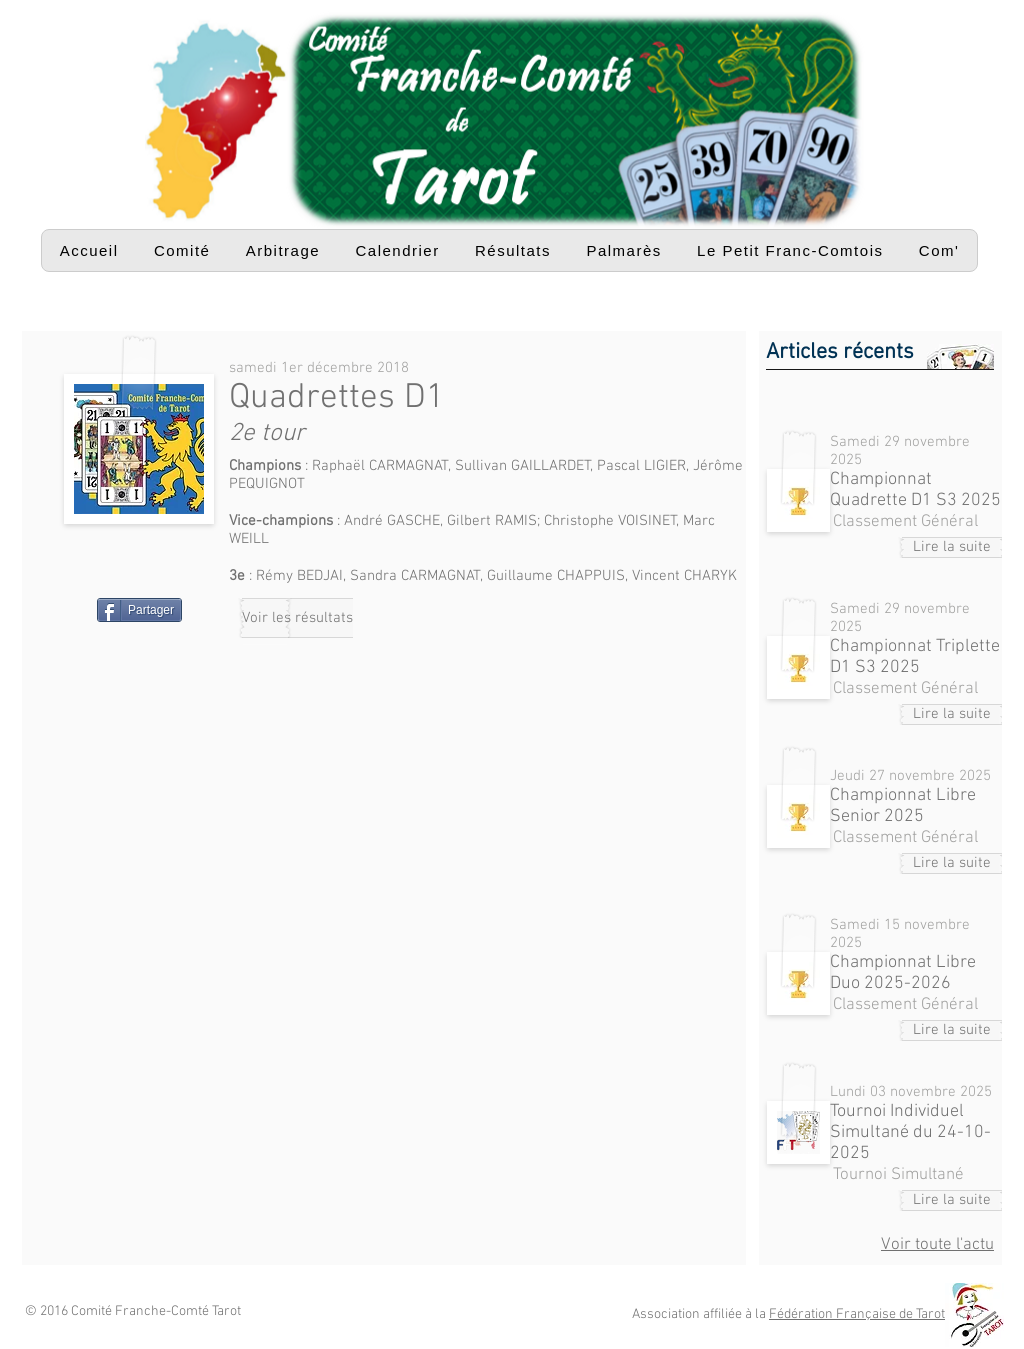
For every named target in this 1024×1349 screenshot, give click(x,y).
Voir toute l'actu (937, 1245)
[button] (182, 250)
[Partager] (139, 610)
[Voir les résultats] (297, 618)
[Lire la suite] (952, 547)
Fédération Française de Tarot (857, 1314)
